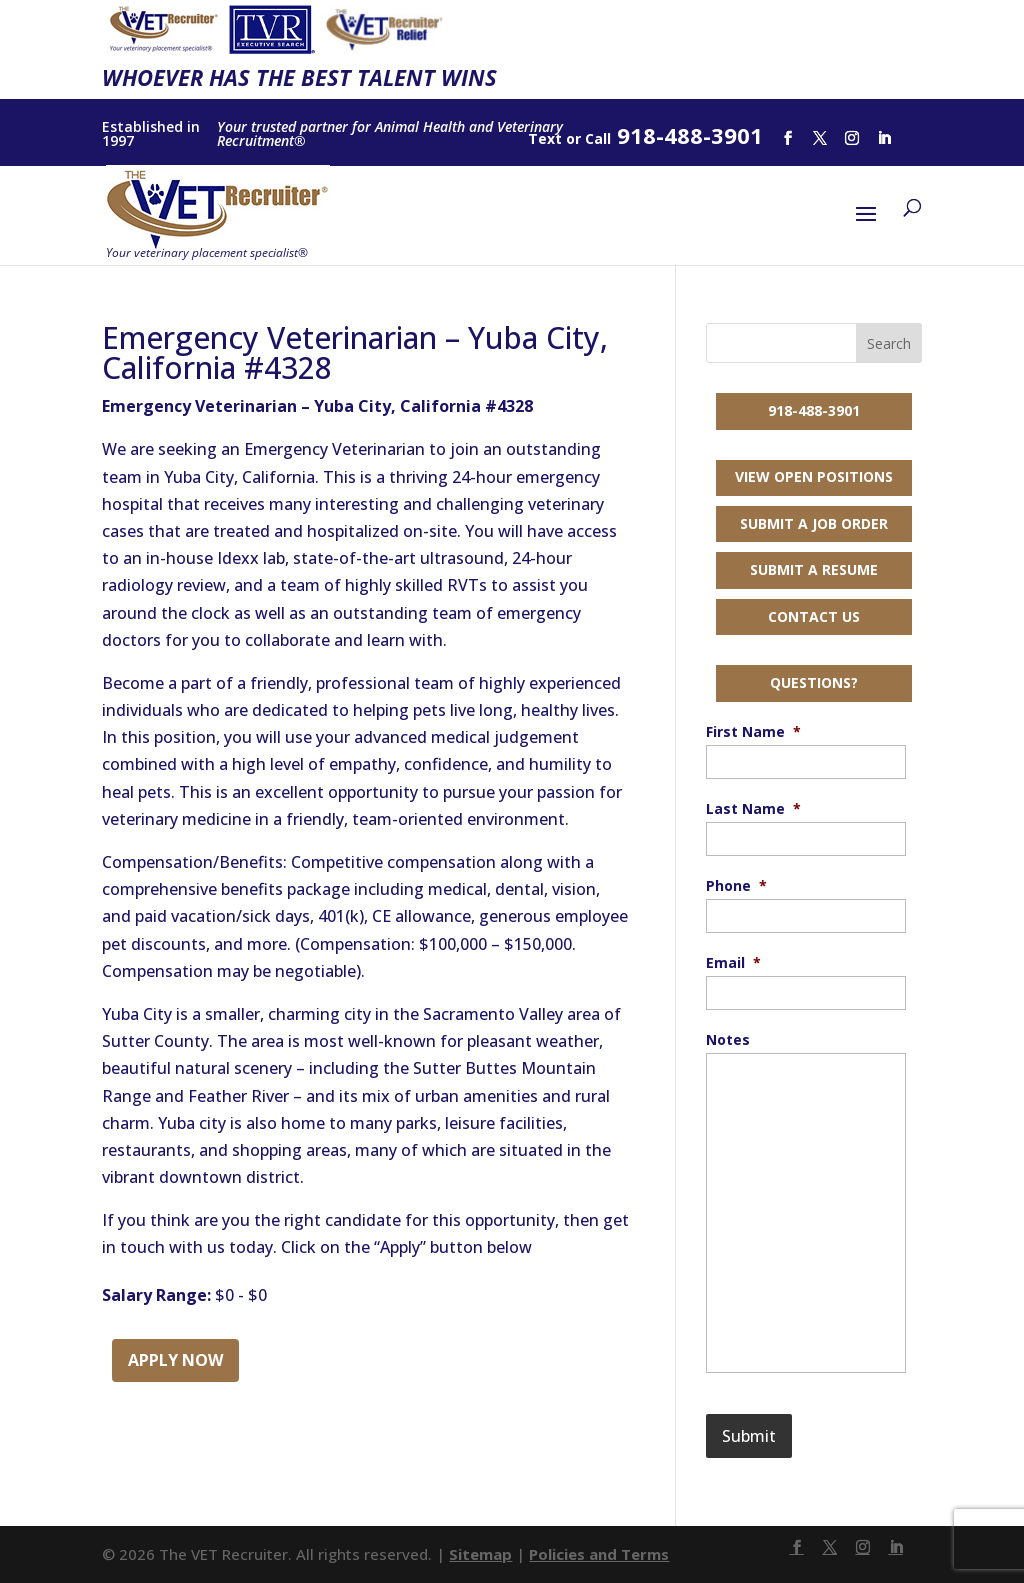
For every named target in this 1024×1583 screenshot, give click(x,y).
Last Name (753, 809)
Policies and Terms (599, 1554)
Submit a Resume (814, 569)
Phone (736, 886)
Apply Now (175, 1360)
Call (598, 138)
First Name (753, 732)
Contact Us (814, 616)
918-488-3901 (814, 410)
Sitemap (480, 1554)
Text (545, 138)
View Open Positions (814, 476)
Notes (728, 1040)
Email (733, 963)
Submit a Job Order (814, 523)
